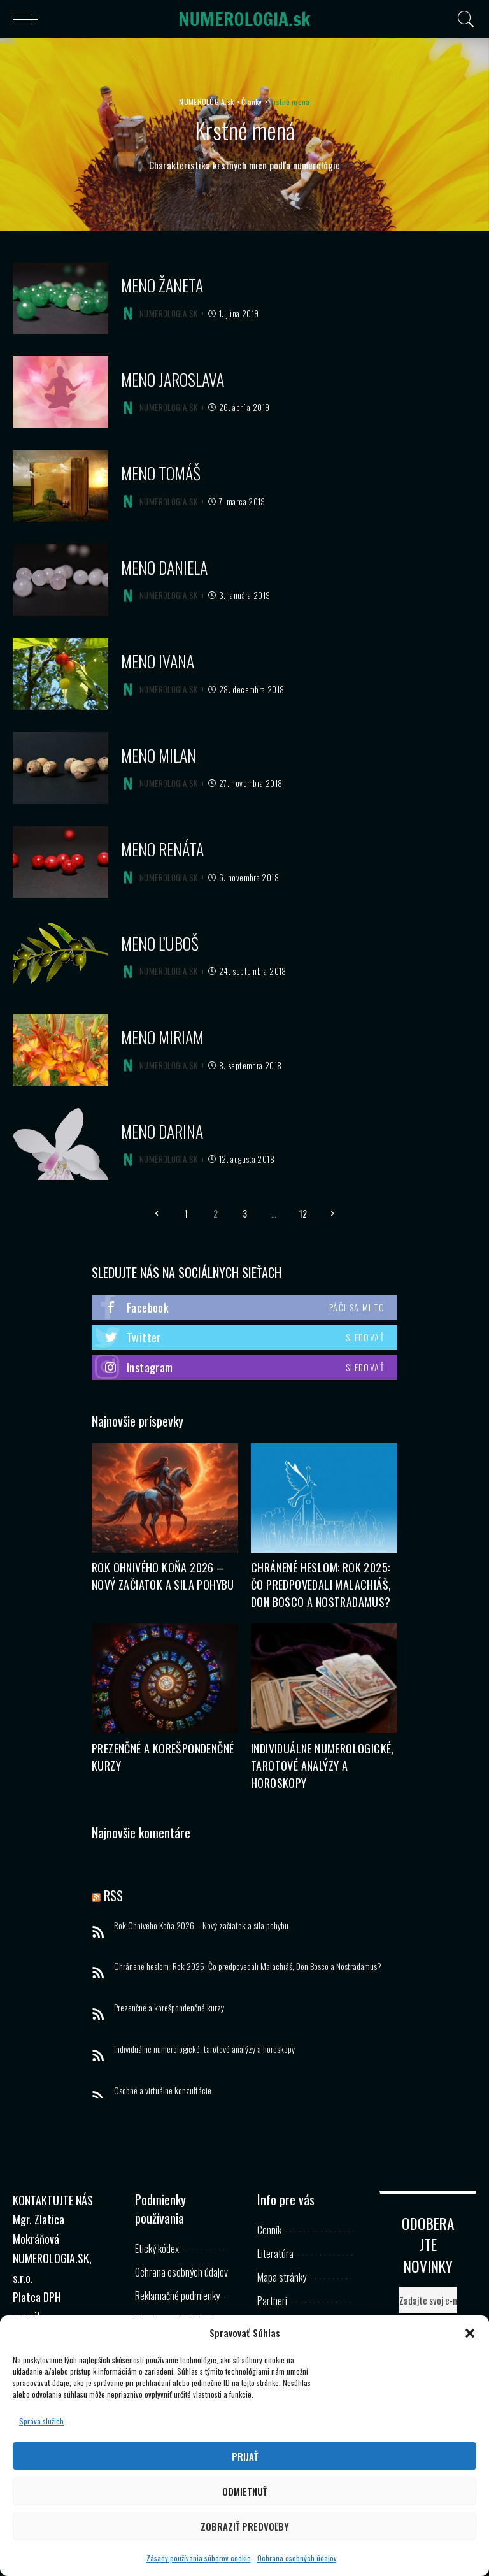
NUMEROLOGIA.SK (168, 314)
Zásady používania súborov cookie (198, 2557)
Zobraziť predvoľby (245, 2526)
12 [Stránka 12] (303, 1213)
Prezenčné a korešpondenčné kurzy (169, 2007)
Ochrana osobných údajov (297, 2557)
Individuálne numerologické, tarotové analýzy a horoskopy (322, 1765)
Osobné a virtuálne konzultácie (162, 2090)
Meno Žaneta (162, 285)
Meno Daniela (164, 567)
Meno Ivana (157, 661)
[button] (470, 2333)
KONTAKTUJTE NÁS (53, 2200)
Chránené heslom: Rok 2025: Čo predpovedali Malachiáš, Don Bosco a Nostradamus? (321, 1584)
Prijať (245, 2456)
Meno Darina (162, 1131)
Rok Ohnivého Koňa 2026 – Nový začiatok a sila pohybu (163, 1576)
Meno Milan (158, 755)
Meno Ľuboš (160, 943)
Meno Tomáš (161, 473)
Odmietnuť (244, 2491)
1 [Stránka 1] (186, 1213)
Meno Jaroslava (172, 379)
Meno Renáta (162, 849)
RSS (113, 1895)
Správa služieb (41, 2420)
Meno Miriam (162, 1037)
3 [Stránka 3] (245, 1213)
